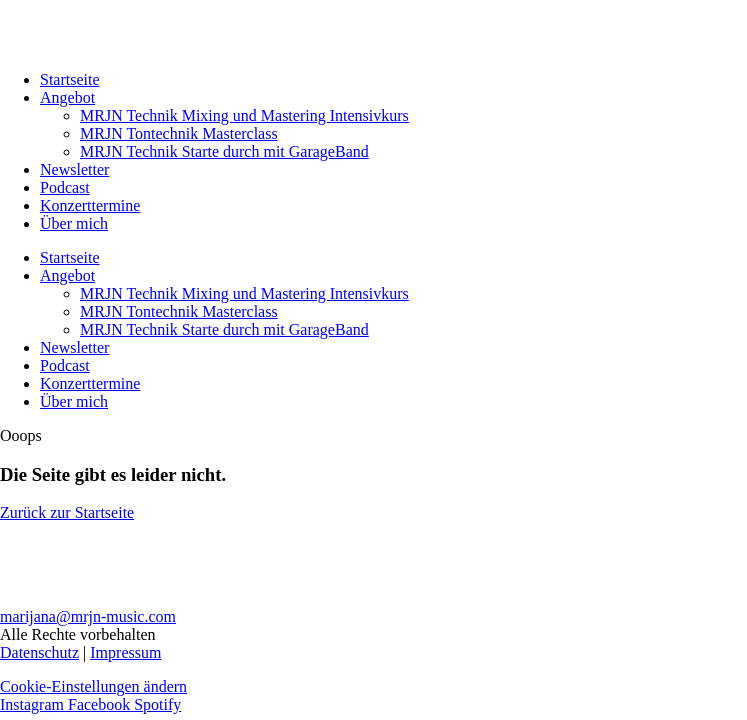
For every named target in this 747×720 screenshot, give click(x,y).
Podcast (65, 187)
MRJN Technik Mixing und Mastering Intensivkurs (244, 115)
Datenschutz (39, 652)
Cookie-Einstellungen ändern (93, 686)
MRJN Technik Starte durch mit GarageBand (224, 151)
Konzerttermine (90, 205)
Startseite (70, 79)
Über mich (74, 223)
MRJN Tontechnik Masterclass (179, 133)
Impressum (125, 652)
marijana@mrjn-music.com (88, 616)
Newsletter (74, 169)
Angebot (67, 97)
